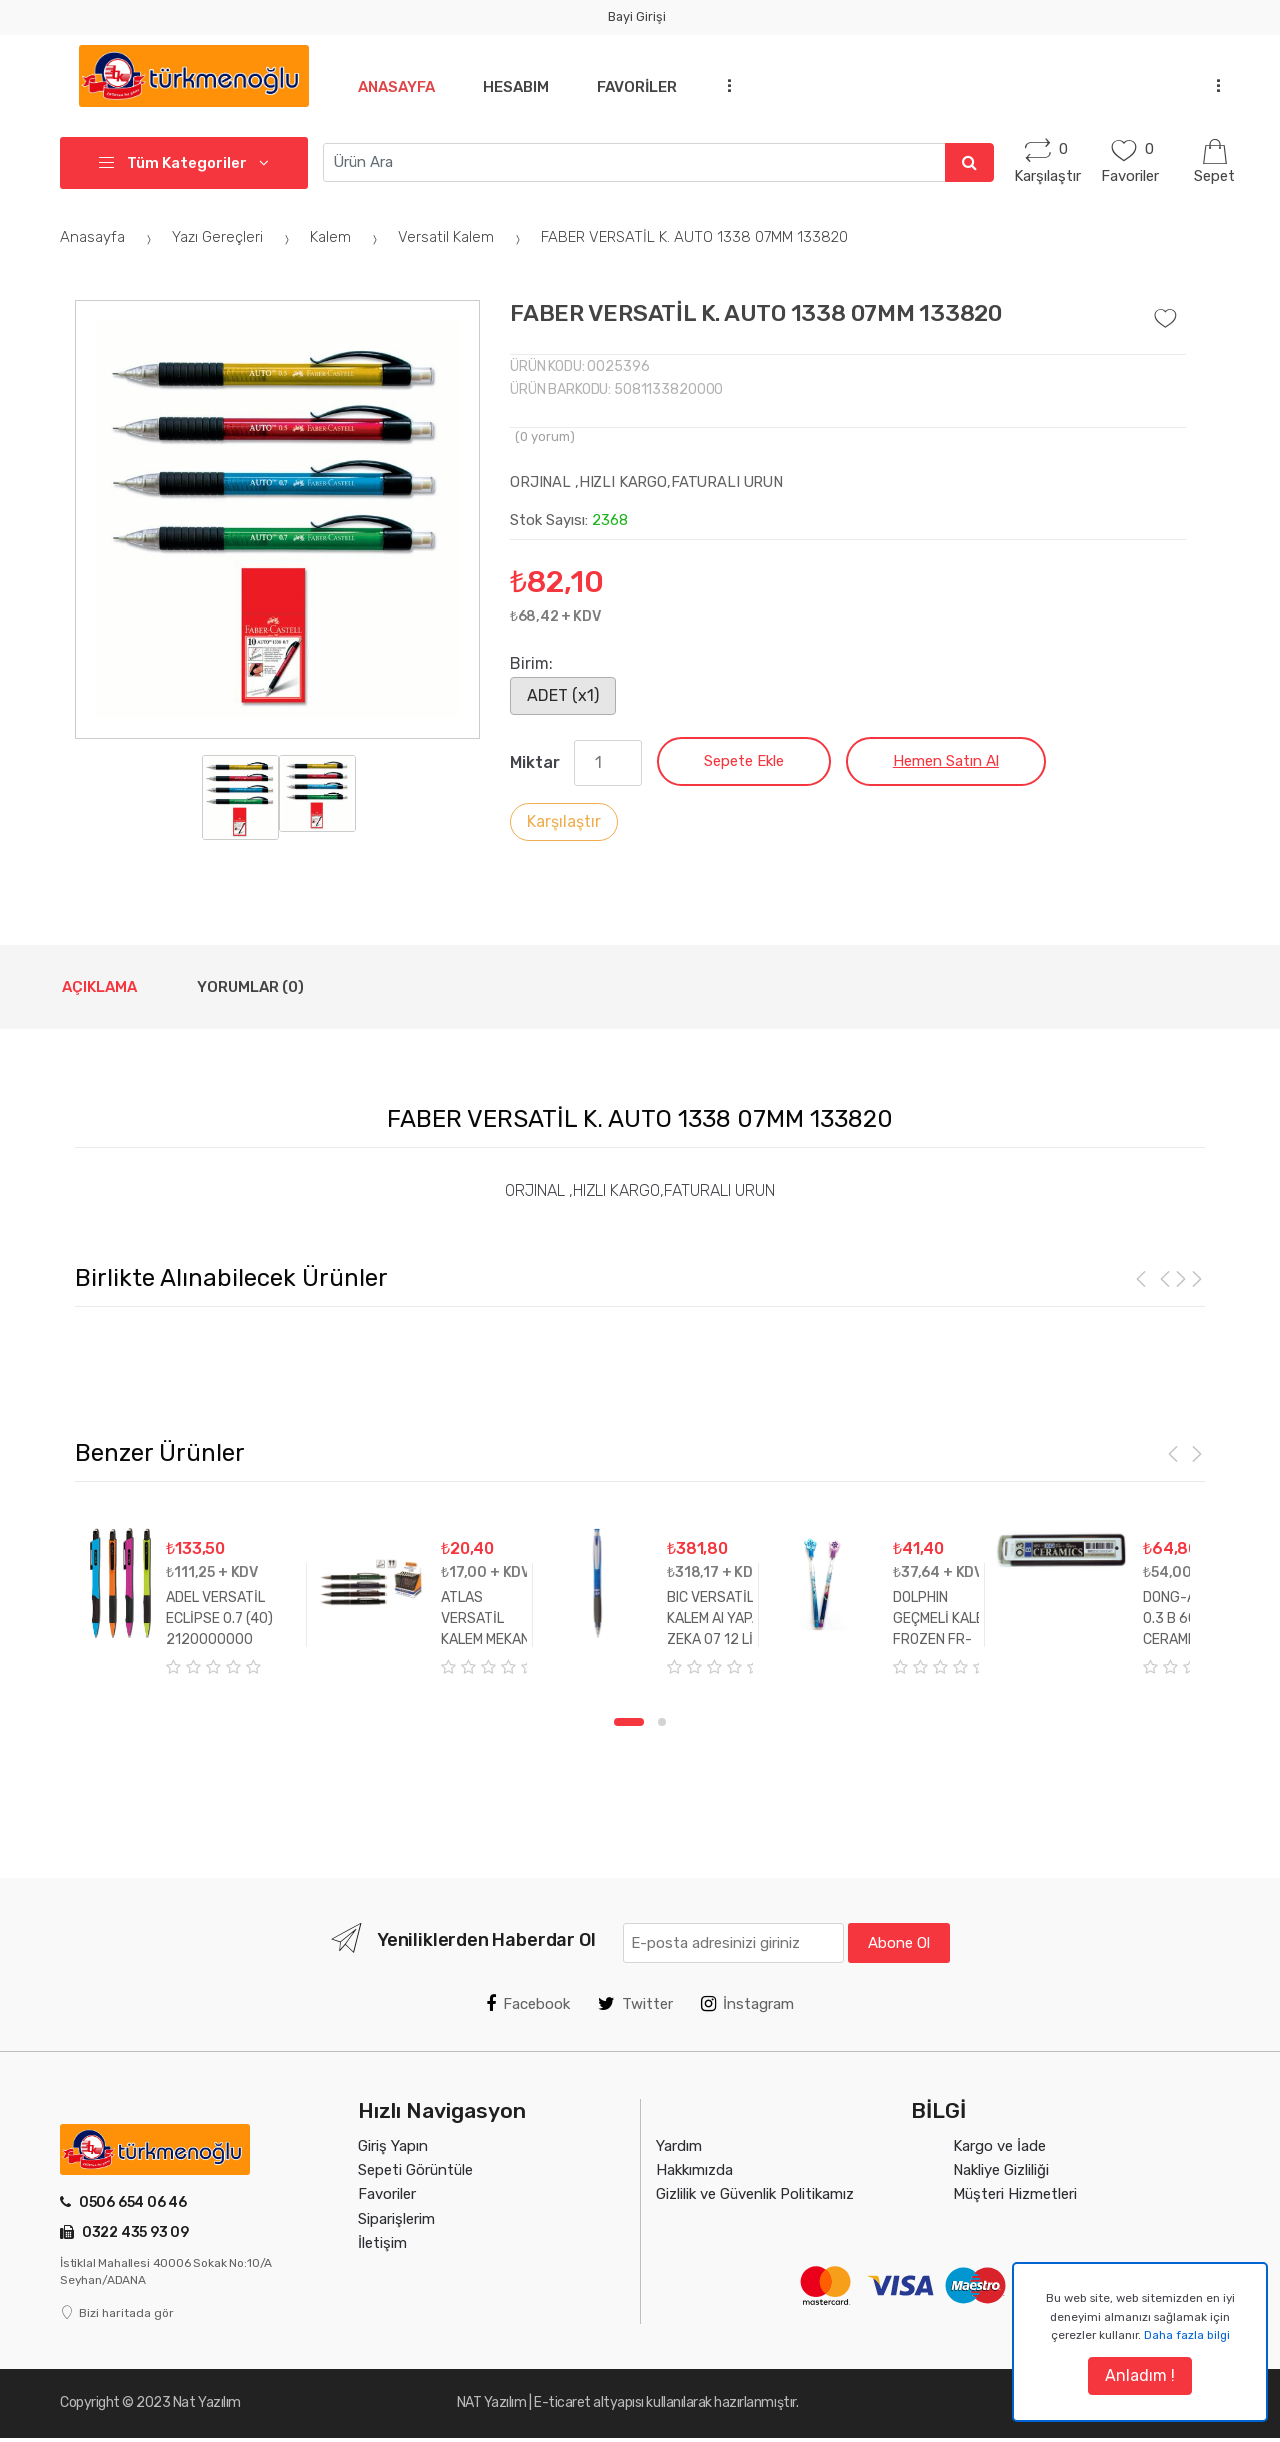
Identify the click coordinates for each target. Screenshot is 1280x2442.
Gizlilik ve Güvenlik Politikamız (755, 2194)
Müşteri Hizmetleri (1015, 2194)
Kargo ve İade (999, 2146)
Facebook (528, 2004)
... (735, 84)
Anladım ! (1140, 2375)
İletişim (382, 2243)
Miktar (535, 762)
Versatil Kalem (462, 237)
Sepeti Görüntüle (415, 2170)
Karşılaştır (564, 821)
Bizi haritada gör (117, 2313)
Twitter (635, 2004)
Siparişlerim (396, 2219)
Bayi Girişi (637, 16)
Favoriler (645, 87)
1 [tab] (629, 1722)
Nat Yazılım (207, 2402)
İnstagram (747, 2004)
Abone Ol (899, 1943)
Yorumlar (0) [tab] (250, 987)
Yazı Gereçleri (233, 237)
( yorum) (545, 436)
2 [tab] (662, 1722)
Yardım (679, 2146)
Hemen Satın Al (946, 761)
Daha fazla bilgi (1187, 2335)
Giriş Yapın (393, 2146)
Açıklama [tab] (99, 987)
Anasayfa (396, 87)
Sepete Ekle (744, 761)
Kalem (346, 237)
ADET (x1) (563, 695)
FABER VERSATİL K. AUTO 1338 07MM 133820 (694, 237)
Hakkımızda (694, 2170)
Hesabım (520, 87)
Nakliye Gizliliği (1001, 2170)
